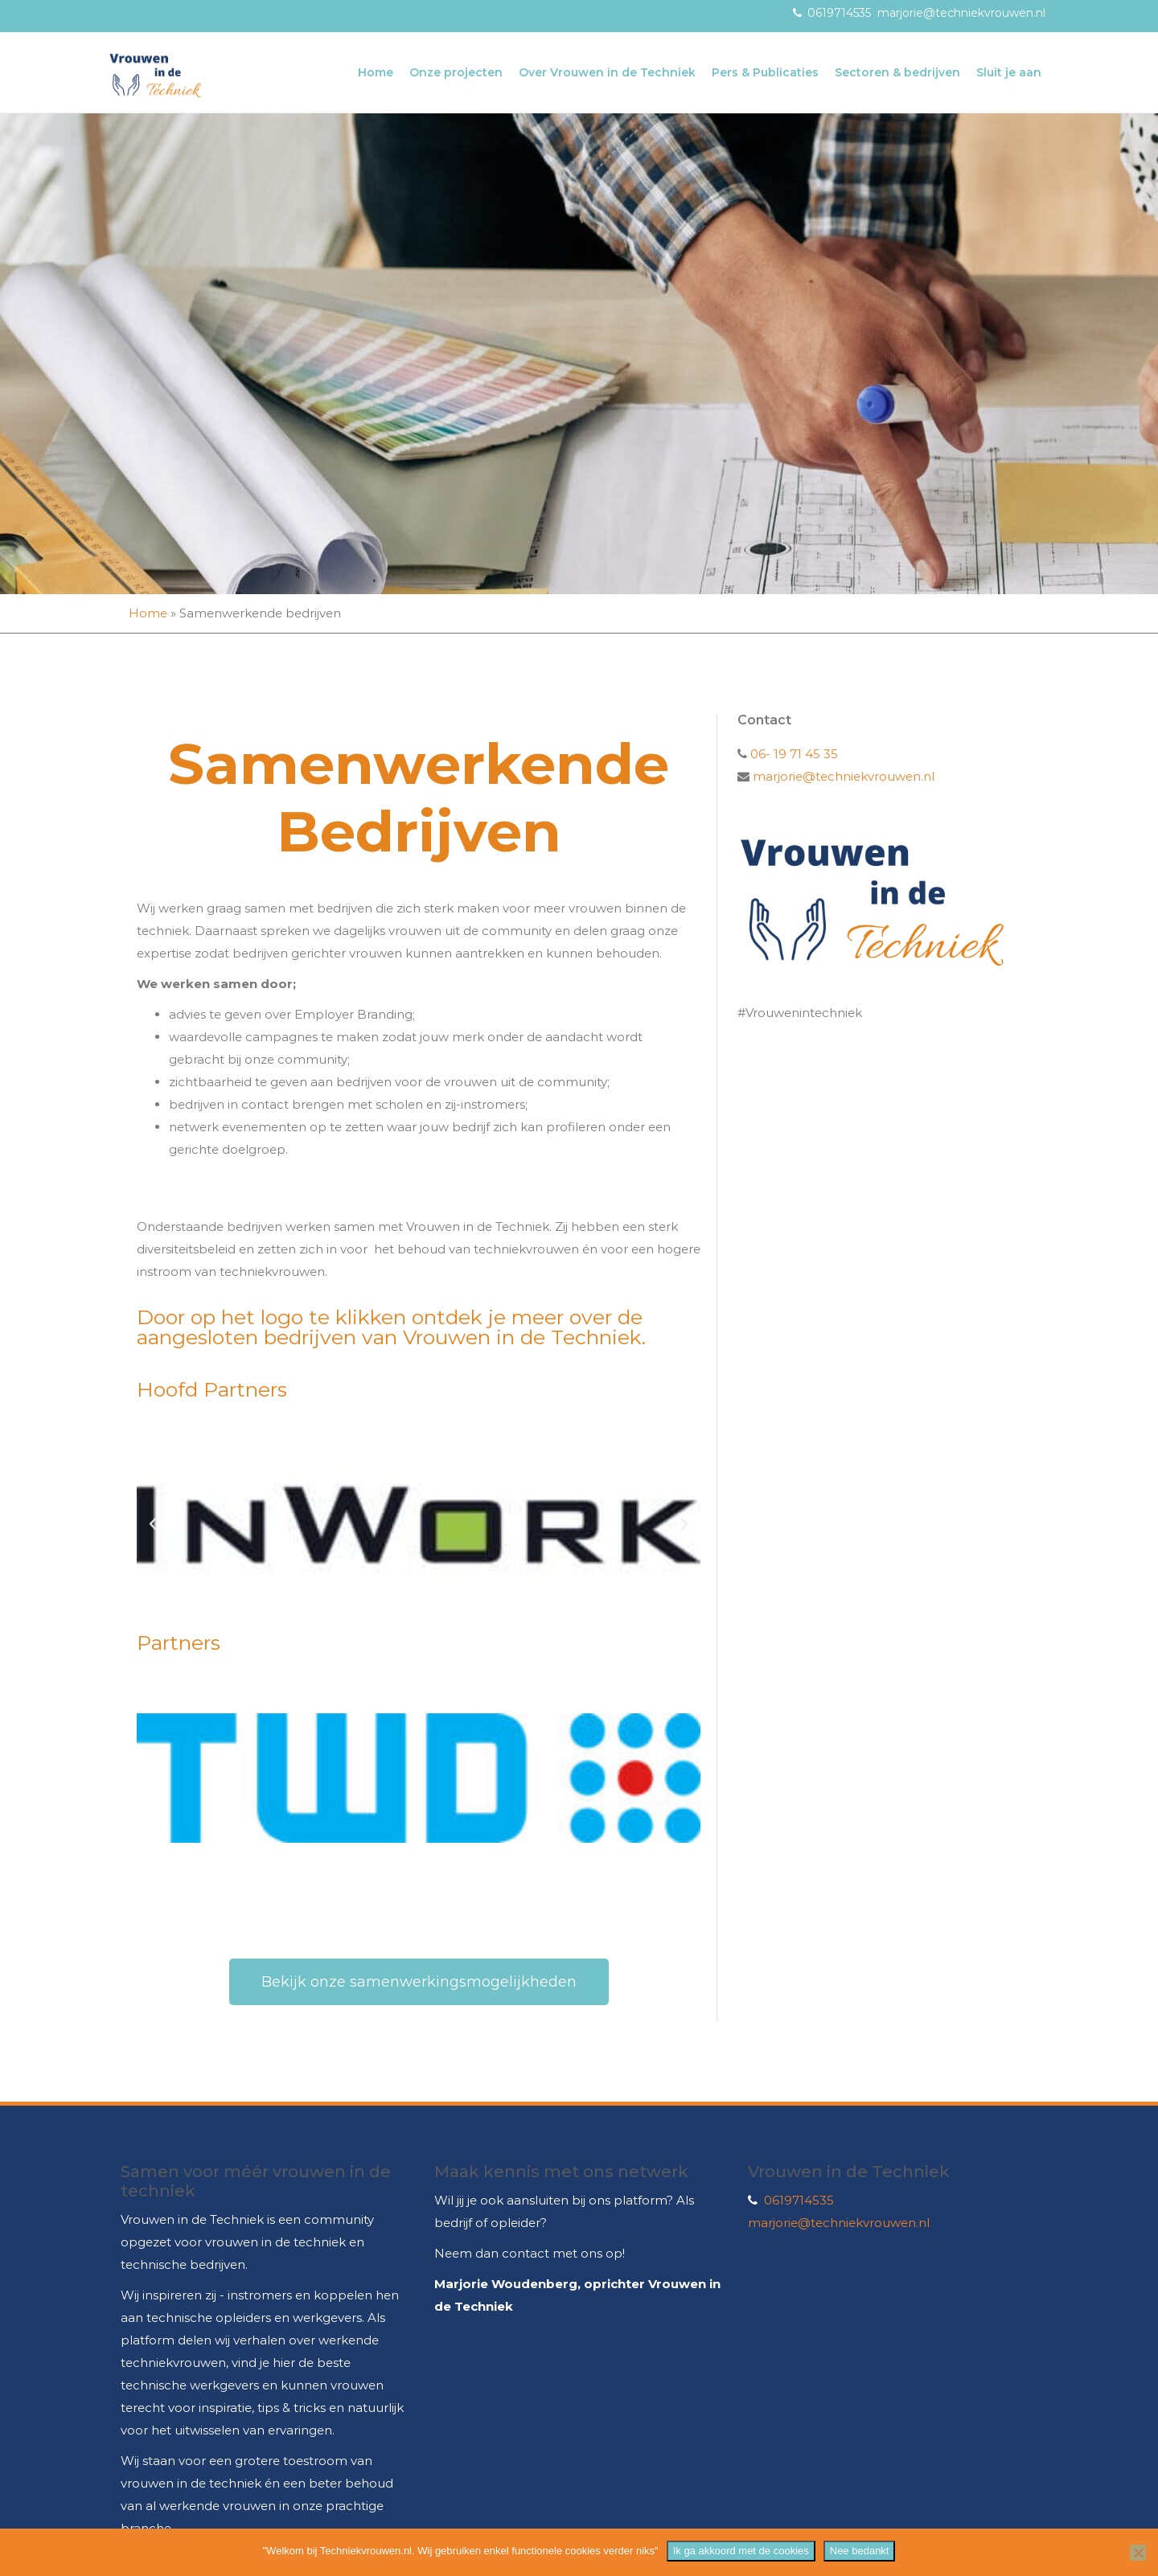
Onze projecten (456, 72)
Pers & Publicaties (765, 72)
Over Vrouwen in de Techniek (607, 72)
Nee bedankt (859, 2551)
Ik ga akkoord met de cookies (741, 2551)
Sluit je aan (1008, 72)
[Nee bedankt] (1138, 2553)
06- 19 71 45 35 (792, 753)
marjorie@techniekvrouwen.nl (961, 13)
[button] (153, 1524)
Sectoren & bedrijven (897, 72)
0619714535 (839, 13)
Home (375, 72)
